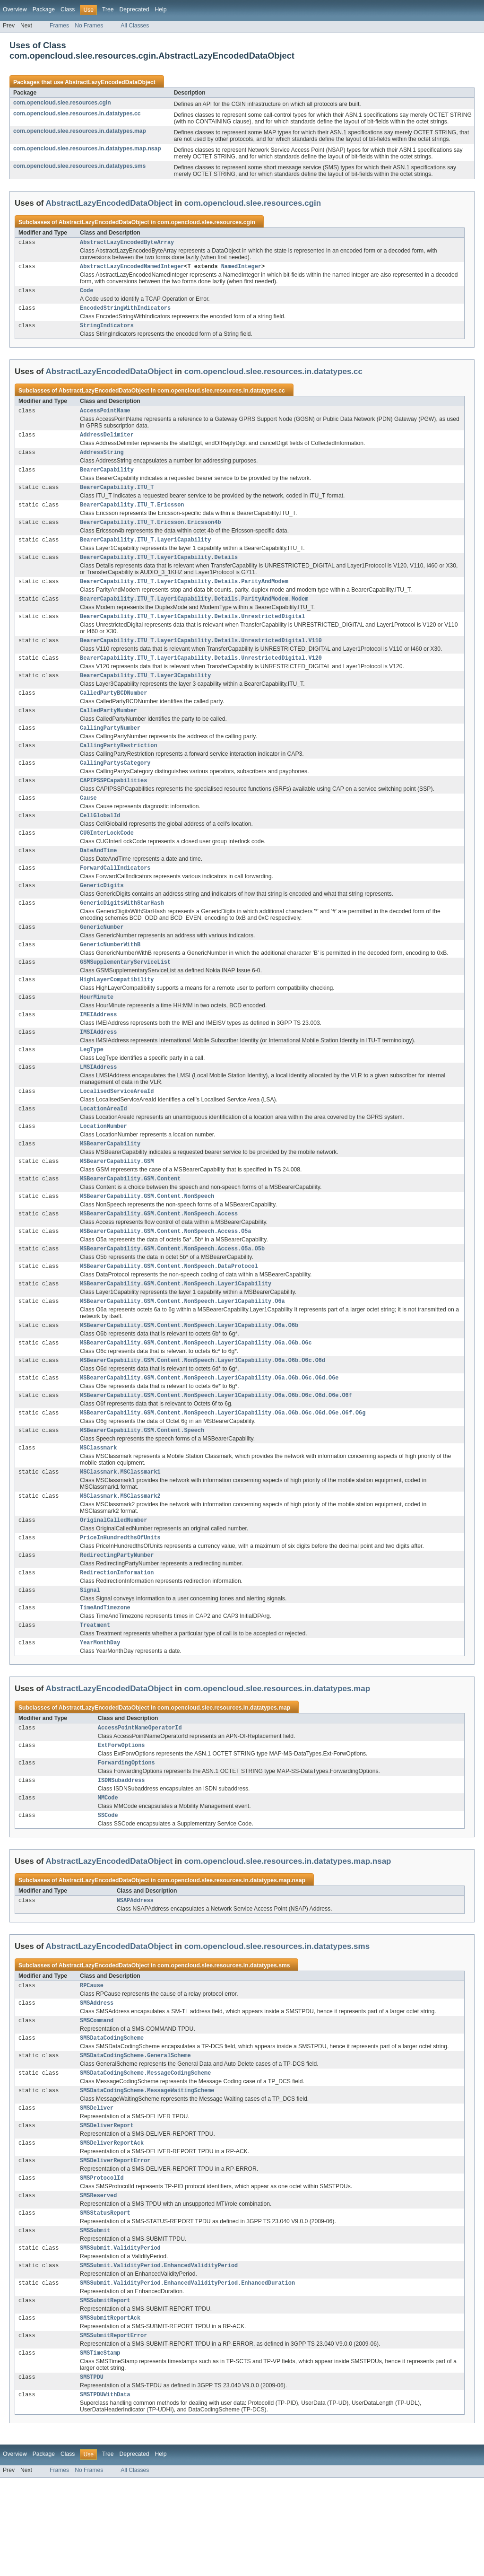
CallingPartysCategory (115, 786)
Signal (90, 1656)
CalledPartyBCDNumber (113, 712)
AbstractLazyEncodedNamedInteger (132, 268)
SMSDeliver (96, 2191)
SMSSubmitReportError (113, 2431)
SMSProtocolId (101, 2265)
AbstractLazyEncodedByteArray (127, 243)
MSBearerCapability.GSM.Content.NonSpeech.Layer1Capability (175, 1334)
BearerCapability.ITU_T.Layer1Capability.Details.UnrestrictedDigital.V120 (201, 676)
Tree (108, 9)
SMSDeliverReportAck (112, 2228)
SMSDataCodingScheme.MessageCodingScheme (145, 2154)
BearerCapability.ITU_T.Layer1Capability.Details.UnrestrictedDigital (192, 632)
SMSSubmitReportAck (110, 2412)
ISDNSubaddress (121, 1853)
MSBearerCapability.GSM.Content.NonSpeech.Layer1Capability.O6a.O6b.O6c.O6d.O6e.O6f (216, 1452)
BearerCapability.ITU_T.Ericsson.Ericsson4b (150, 533)
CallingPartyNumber (110, 749)
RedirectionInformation (117, 1638)
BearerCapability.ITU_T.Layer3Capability (145, 694)
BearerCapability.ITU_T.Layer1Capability (145, 552)
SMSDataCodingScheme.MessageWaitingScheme (147, 2172)
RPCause (92, 2062)
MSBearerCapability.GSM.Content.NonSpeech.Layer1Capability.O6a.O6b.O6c (195, 1396)
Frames (59, 25)
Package (44, 9)
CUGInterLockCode (107, 860)
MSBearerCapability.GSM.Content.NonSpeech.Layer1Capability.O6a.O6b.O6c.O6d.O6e (209, 1433)
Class (67, 9)
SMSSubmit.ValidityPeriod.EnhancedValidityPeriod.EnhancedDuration (187, 2375)
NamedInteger (241, 268)
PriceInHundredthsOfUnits (120, 1601)
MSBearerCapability (110, 1187)
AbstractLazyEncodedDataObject (110, 82)
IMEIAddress (98, 1051)
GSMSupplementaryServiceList (125, 996)
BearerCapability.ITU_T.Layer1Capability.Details (159, 570)
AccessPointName (105, 416)
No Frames (89, 25)
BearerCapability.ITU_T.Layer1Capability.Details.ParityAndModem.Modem (194, 614)
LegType (92, 1088)
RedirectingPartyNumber (117, 1619)
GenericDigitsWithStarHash (122, 934)
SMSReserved (98, 2283)
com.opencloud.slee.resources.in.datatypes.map (79, 131)
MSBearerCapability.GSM (117, 1205)
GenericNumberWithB (110, 977)
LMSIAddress (98, 1106)
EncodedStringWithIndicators (125, 311)
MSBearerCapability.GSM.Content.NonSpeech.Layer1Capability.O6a (182, 1353)
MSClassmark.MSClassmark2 (120, 1557)
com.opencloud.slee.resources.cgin (62, 102)
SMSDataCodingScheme (112, 2117)
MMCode (108, 1871)
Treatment (95, 1693)
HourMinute (96, 1033)
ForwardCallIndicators (115, 897)
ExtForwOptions (121, 1816)
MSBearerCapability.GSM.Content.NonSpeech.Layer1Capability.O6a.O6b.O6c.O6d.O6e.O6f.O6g (222, 1470)
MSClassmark (98, 1507)
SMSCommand (96, 2099)
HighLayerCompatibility (117, 1014)
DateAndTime (98, 878)
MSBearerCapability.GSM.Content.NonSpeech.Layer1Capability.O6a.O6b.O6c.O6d (202, 1415)
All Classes (135, 25)
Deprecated (134, 9)
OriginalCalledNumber (113, 1582)
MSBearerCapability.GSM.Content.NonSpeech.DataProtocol (169, 1316)
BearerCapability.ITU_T (117, 496)
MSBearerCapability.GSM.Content (130, 1224)
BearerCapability (107, 478)
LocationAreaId (103, 1150)
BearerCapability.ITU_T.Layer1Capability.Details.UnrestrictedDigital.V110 (201, 657)
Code (86, 293)
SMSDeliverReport (107, 2209)
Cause (88, 823)
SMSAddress (96, 2080)
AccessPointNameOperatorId (140, 1797)
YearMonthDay (100, 1711)
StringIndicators (107, 330)
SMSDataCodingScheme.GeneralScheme (135, 2135)
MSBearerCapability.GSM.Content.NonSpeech (147, 1242)
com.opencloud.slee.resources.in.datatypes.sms (79, 166)
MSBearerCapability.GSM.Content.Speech (142, 1489)
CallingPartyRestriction (118, 768)
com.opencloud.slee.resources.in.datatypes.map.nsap (87, 148)
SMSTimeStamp (100, 2449)
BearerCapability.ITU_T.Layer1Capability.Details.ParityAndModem (184, 595)
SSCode (108, 1890)
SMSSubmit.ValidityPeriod (120, 2338)
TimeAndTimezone (105, 1674)
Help (160, 9)
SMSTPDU (92, 2474)
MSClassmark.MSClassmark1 (120, 1532)
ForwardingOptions (126, 1834)
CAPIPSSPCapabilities (113, 805)
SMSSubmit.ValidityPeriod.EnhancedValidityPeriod (159, 2357)
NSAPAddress (135, 1976)
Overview (15, 9)
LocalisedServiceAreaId (117, 1131)
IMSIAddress (98, 1070)
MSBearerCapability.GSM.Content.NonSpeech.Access (159, 1261)
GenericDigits (101, 915)
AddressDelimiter (107, 441)
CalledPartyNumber (108, 731)
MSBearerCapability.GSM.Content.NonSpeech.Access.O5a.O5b (172, 1297)
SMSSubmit (95, 2320)
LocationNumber (103, 1168)
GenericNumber (101, 959)
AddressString (101, 459)
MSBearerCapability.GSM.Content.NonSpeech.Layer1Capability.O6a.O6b (189, 1378)
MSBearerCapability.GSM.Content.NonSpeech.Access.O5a (165, 1279)
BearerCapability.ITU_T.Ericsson (132, 515)
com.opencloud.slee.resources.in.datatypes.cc (77, 113)
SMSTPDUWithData (105, 2493)
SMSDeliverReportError (115, 2246)
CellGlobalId (100, 842)
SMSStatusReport (105, 2301)
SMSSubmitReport (105, 2394)
